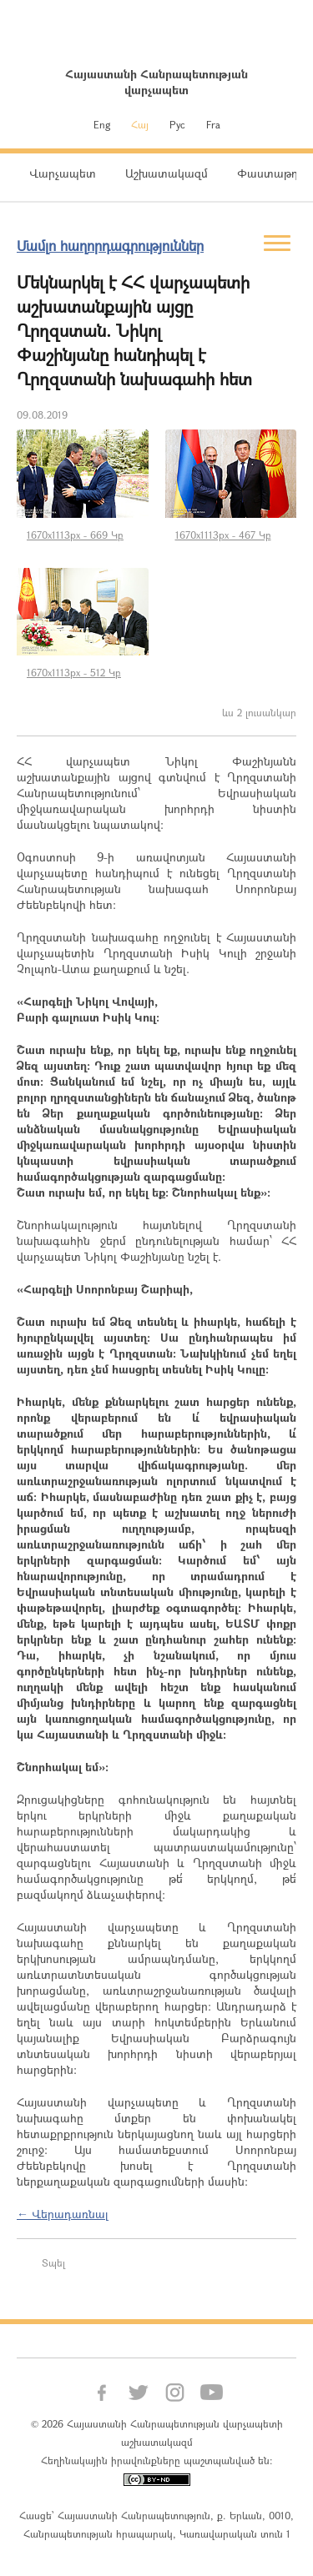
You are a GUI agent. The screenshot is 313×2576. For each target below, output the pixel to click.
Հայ (140, 124)
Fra (213, 124)
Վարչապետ (62, 173)
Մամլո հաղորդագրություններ (110, 245)
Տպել (53, 2262)
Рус (177, 124)
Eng (101, 124)
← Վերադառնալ (63, 2214)
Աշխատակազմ (166, 173)
